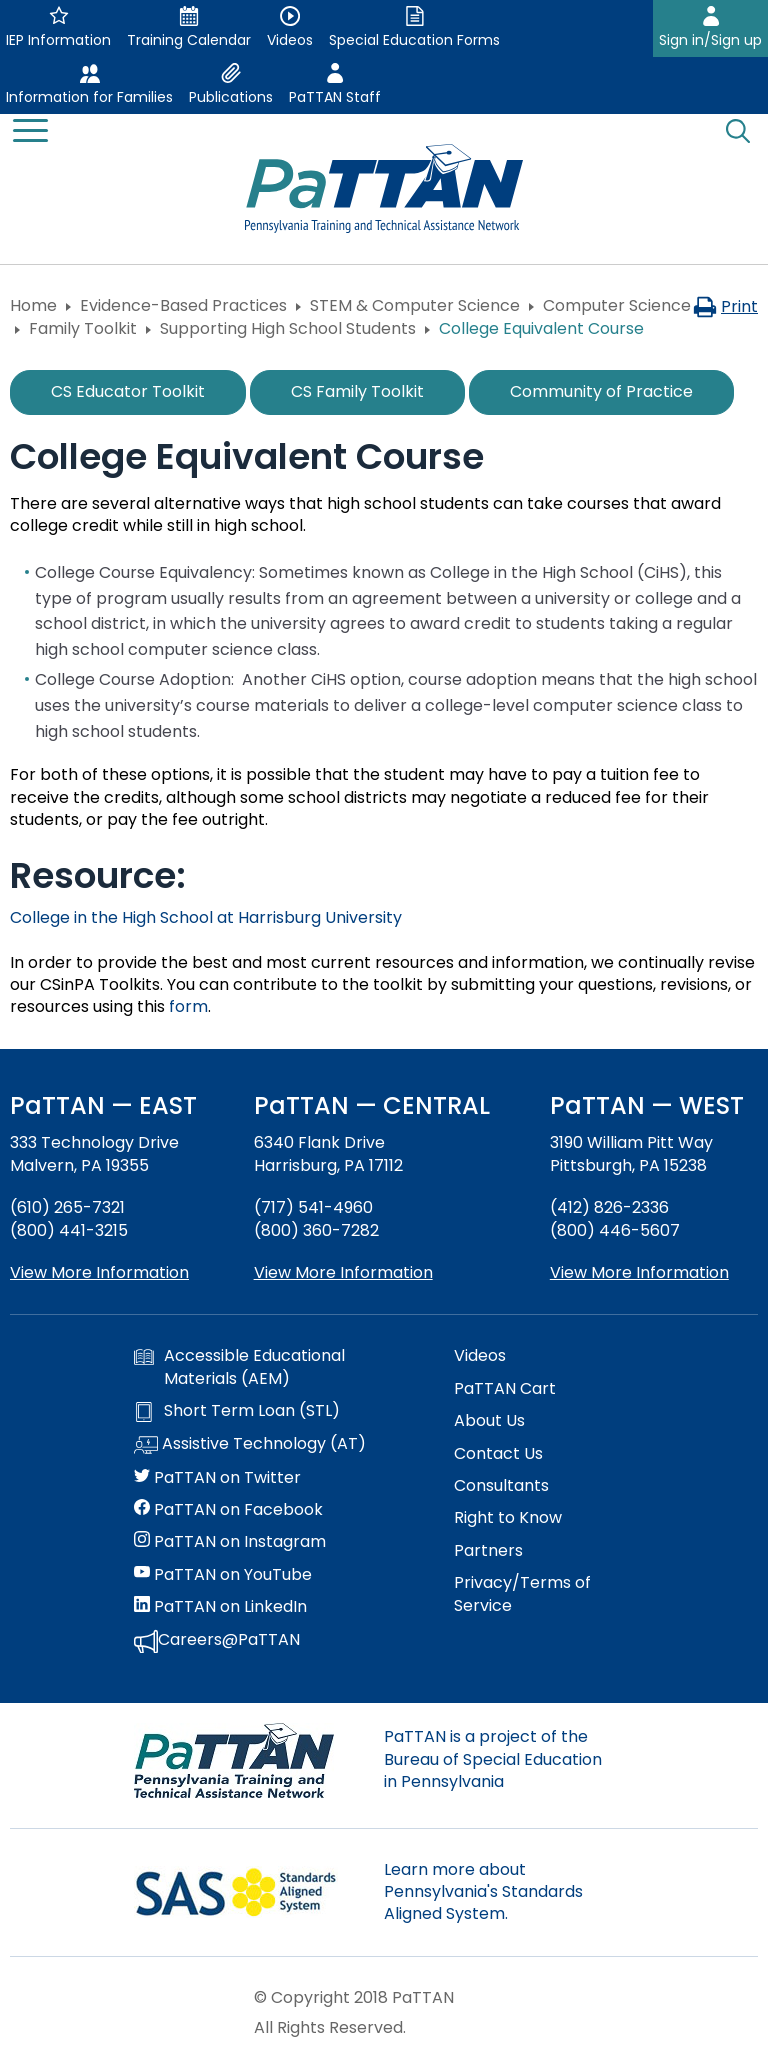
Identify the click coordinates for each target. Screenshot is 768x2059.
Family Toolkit (83, 328)
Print (725, 306)
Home (33, 305)
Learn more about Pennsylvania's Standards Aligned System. (483, 1892)
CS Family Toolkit (357, 391)
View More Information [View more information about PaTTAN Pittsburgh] (639, 1272)
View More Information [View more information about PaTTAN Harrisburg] (343, 1272)
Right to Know (508, 1518)
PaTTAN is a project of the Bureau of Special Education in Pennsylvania (493, 1759)
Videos (480, 1356)
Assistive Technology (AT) (250, 1445)
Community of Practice (601, 391)
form (188, 1006)
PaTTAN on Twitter (217, 1478)
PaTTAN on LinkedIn (220, 1607)
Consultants (501, 1486)
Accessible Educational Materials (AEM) (239, 1367)
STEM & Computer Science (415, 305)
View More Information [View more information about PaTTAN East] (99, 1272)
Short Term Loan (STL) (237, 1411)
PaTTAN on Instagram (230, 1542)
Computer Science (617, 305)
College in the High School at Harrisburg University (206, 917)
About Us (489, 1421)
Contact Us (498, 1454)
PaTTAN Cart (505, 1389)
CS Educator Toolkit (128, 391)
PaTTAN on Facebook (228, 1510)
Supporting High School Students (288, 328)
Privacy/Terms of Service (522, 1594)
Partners (488, 1551)
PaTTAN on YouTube (223, 1575)
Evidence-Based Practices (183, 305)
